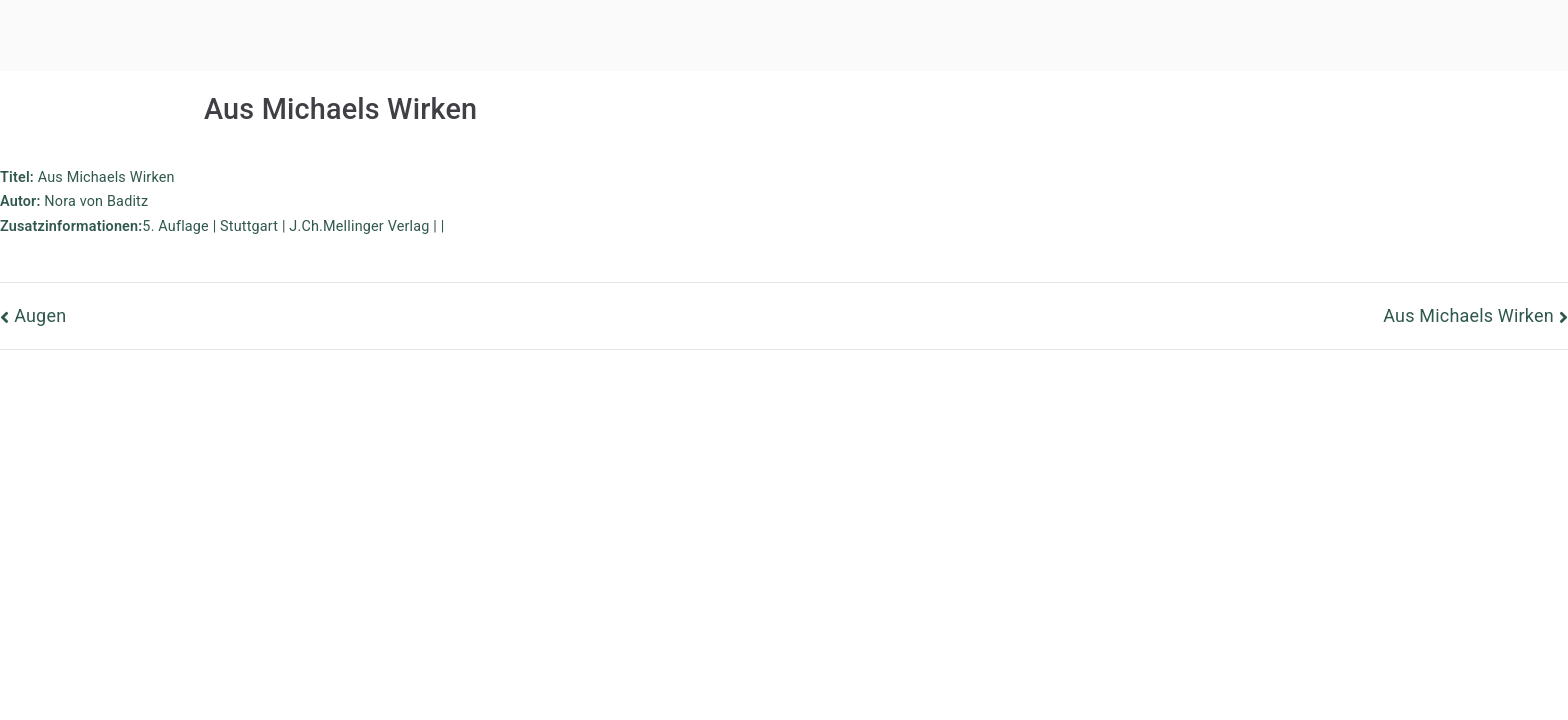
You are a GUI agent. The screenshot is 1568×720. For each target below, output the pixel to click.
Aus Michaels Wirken (1468, 315)
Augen (40, 315)
